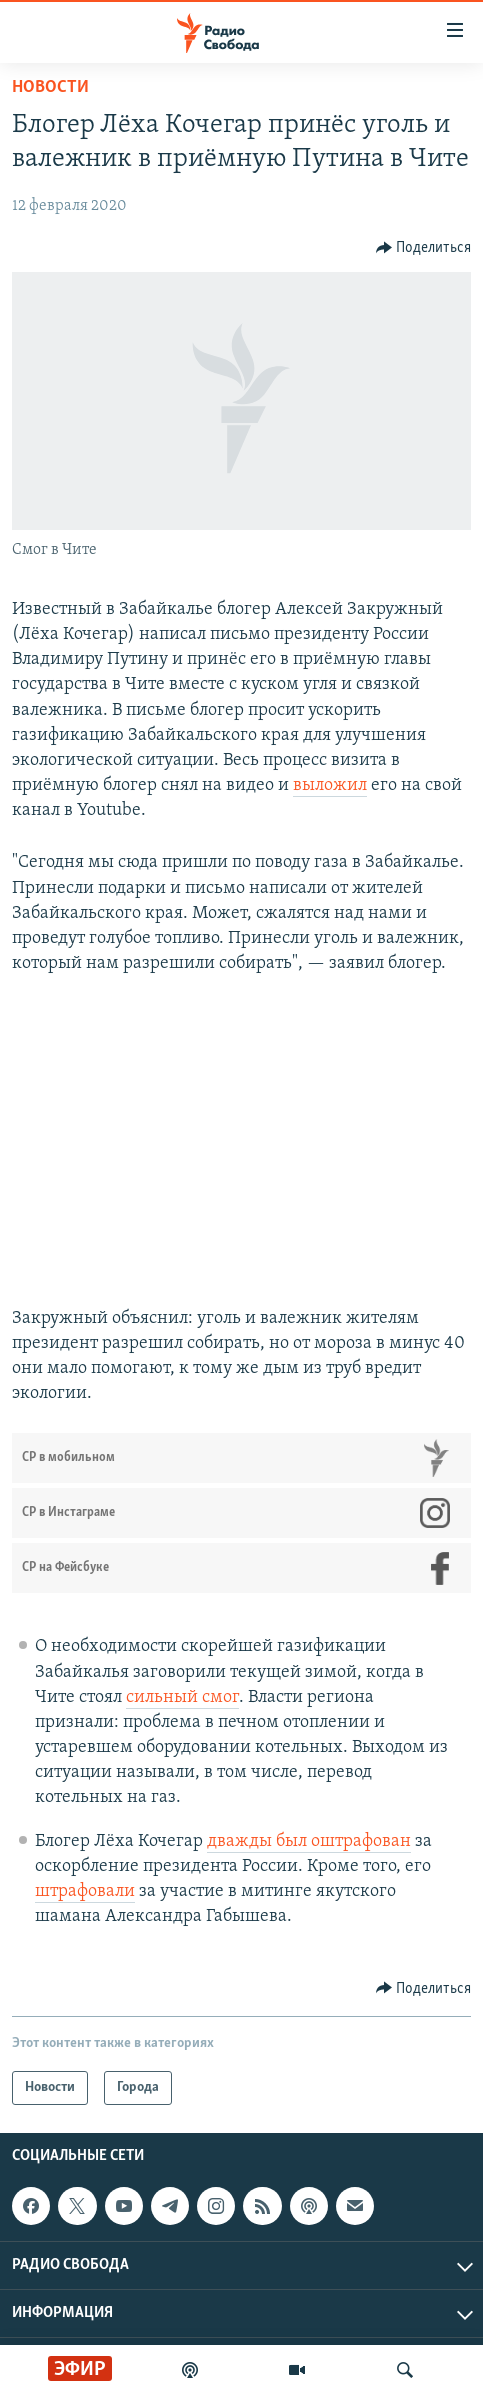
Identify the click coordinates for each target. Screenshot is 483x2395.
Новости (50, 87)
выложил (330, 785)
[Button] (424, 248)
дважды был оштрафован (309, 1841)
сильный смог (182, 1697)
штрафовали (85, 1891)
